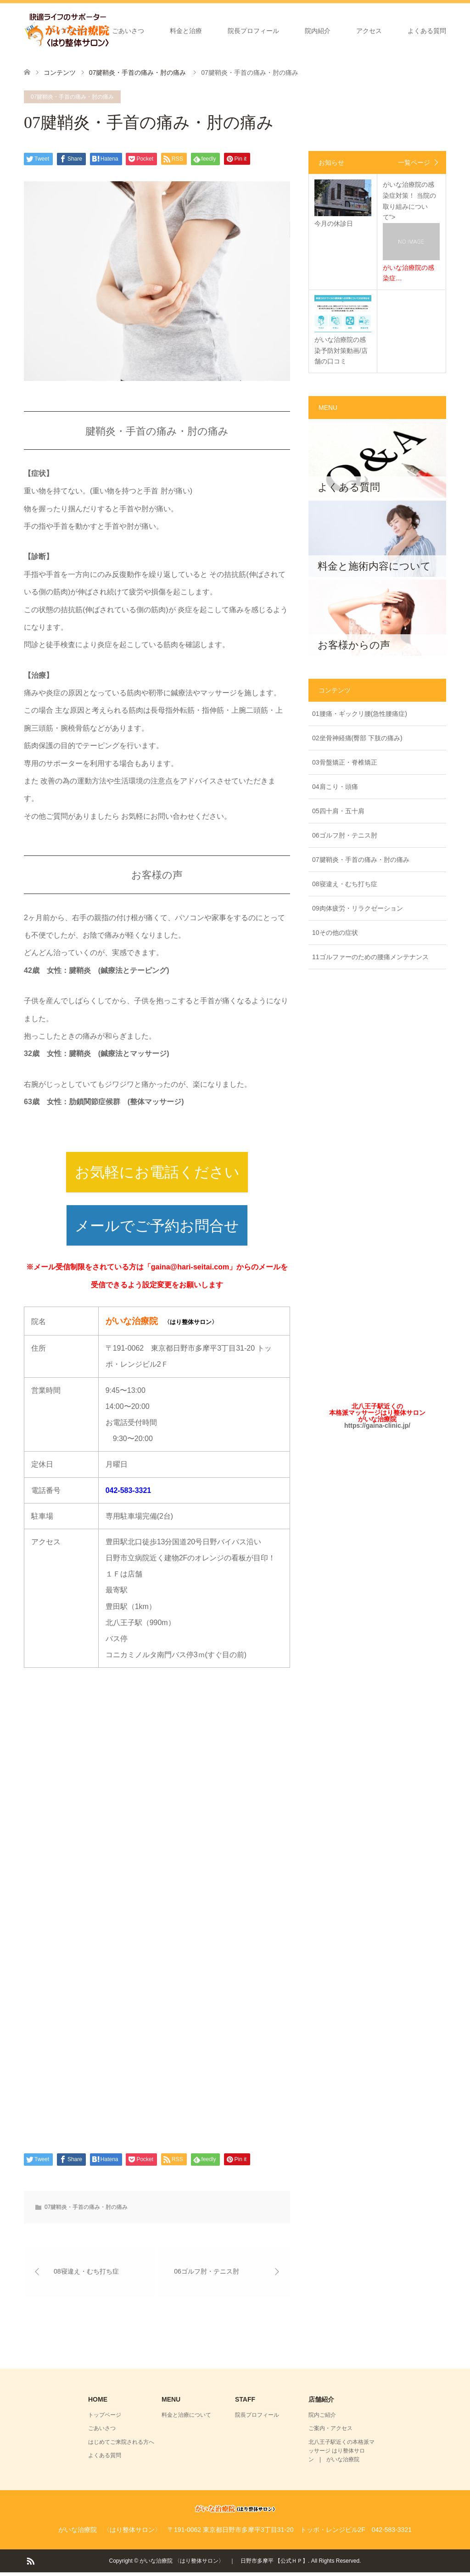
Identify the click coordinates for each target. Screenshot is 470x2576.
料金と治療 (186, 30)
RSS (30, 2564)
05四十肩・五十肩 (338, 811)
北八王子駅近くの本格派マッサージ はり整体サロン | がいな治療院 (341, 2454)
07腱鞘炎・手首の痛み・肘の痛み (72, 97)
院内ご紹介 (322, 2418)
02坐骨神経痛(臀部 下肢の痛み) (357, 738)
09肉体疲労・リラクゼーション (357, 908)
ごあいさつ (128, 30)
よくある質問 (427, 30)
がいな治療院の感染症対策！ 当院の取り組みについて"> (411, 232)
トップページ (67, 30)
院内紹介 (317, 30)
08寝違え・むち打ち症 (344, 884)
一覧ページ (414, 162)
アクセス (369, 30)
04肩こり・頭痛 (335, 786)
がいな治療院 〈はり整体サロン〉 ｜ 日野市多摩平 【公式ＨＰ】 (224, 2564)
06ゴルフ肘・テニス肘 (344, 835)
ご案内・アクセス (330, 2432)
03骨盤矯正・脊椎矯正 (344, 762)
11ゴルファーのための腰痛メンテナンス (370, 957)
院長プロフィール (253, 30)
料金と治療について (186, 2418)
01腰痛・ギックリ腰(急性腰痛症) (359, 713)
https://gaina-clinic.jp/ (377, 1425)
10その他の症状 (335, 932)
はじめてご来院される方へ (121, 2445)
